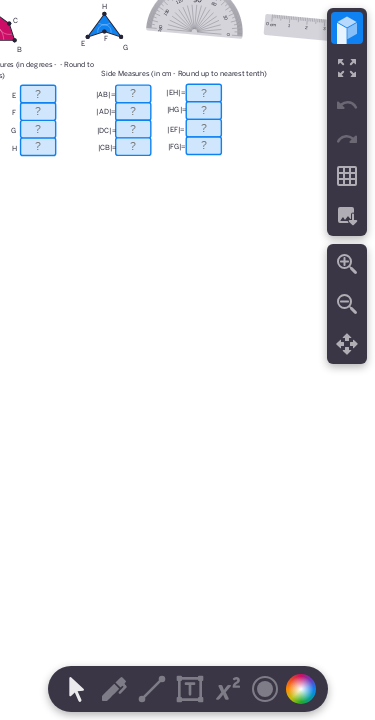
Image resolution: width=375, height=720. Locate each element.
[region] (187, 360)
